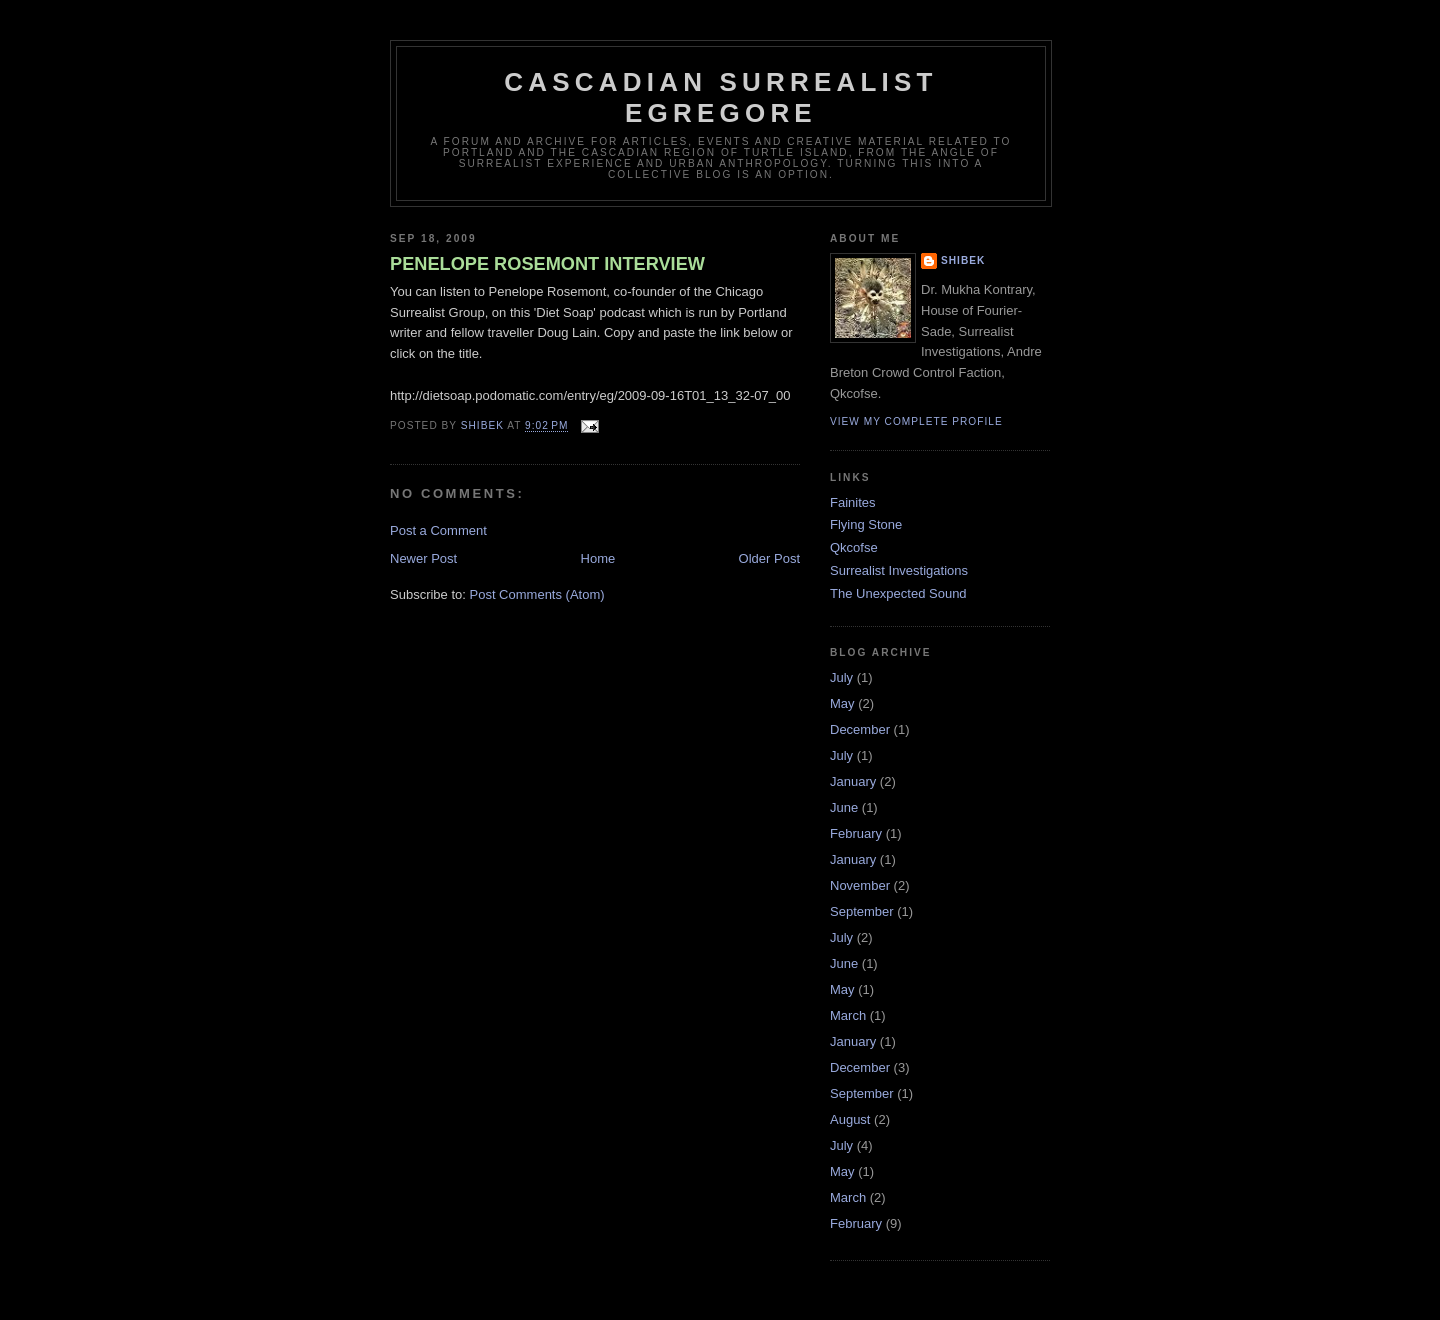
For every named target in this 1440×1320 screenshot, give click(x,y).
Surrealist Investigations (899, 570)
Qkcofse (854, 547)
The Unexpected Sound (898, 593)
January (853, 781)
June (844, 807)
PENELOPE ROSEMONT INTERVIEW (547, 264)
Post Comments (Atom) (537, 594)
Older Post (769, 558)
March (848, 1015)
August (850, 1119)
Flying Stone (866, 524)
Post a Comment (438, 530)
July (841, 677)
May (842, 703)
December (860, 729)
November (860, 885)
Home (598, 558)
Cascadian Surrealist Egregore (720, 97)
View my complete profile (916, 421)
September (862, 911)
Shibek (963, 260)
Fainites (853, 502)
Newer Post (423, 558)
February (856, 833)
